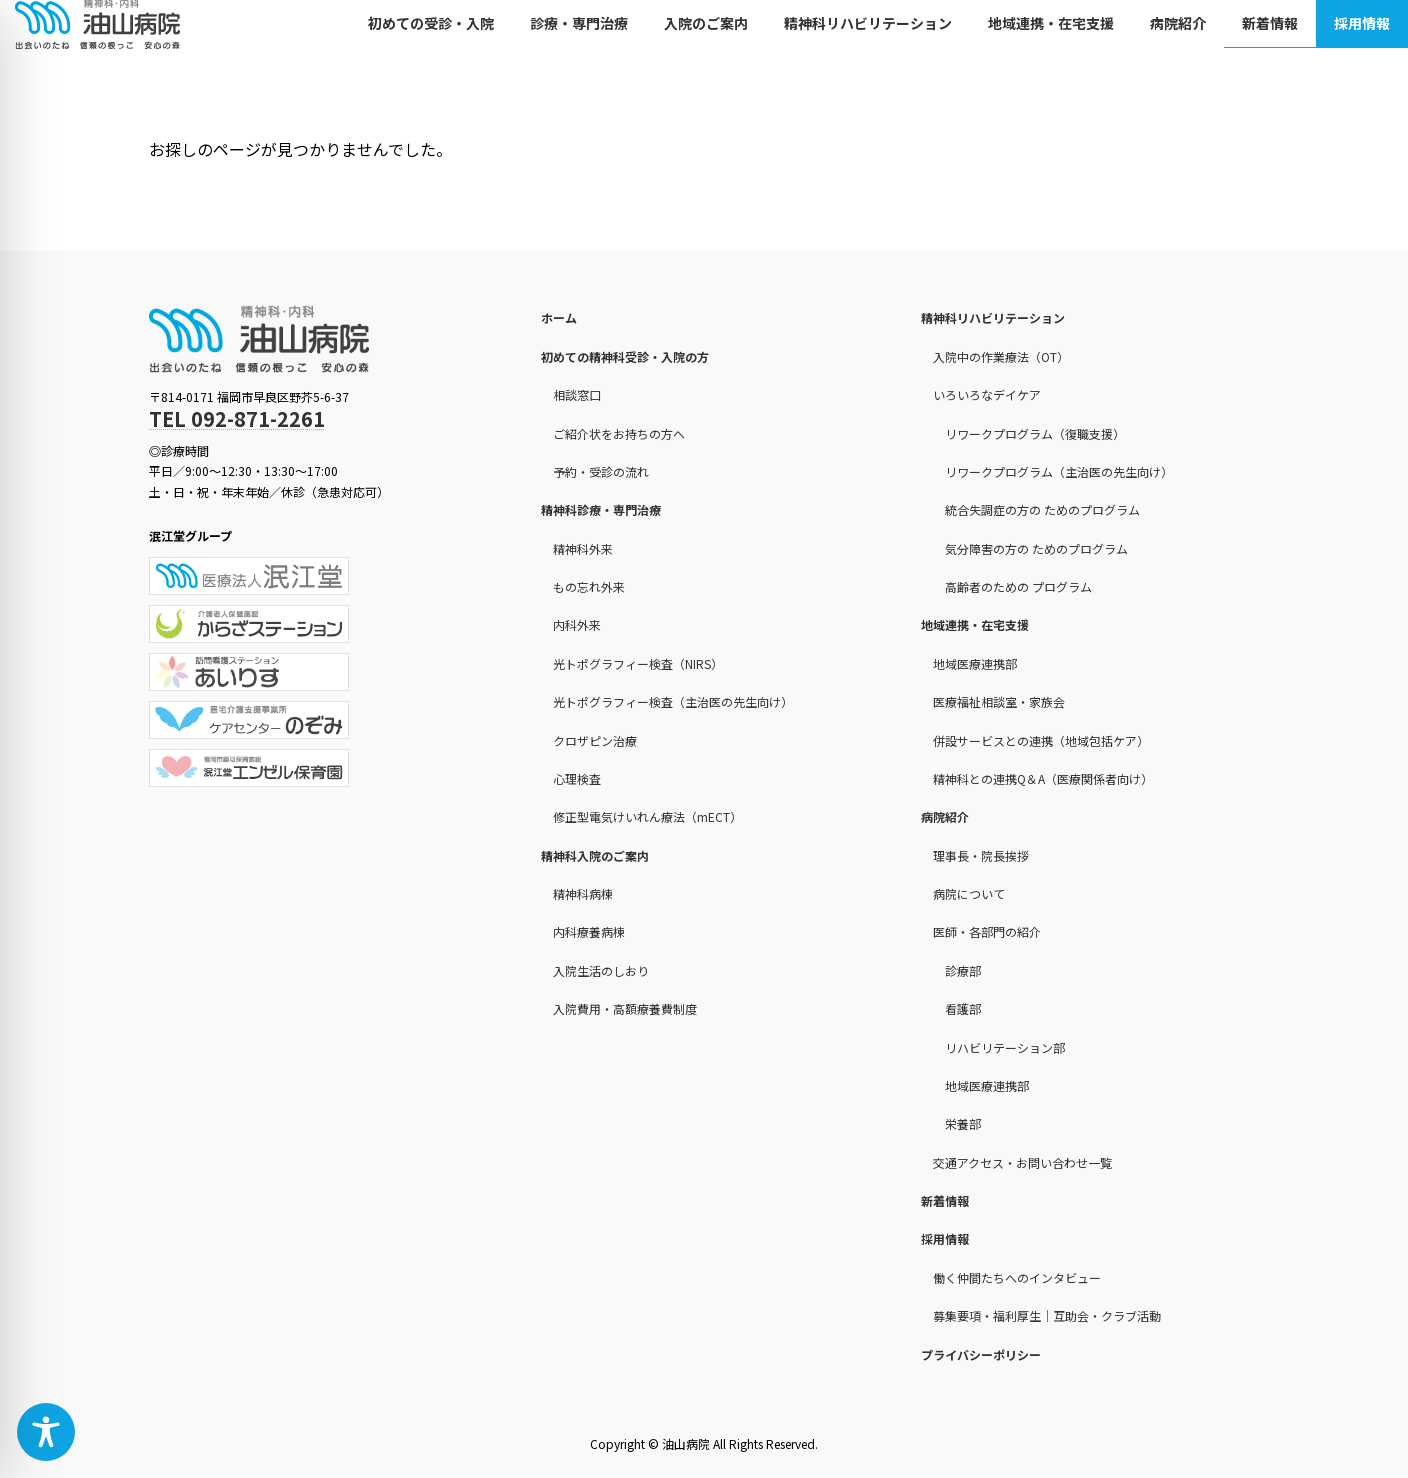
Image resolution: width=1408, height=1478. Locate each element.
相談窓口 (577, 394)
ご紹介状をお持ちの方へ (619, 433)
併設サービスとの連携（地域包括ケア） (1041, 740)
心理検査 (577, 778)
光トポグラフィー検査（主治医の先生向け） (673, 701)
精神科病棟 (583, 893)
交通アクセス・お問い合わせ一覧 (1022, 1162)
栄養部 (963, 1123)
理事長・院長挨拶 (981, 855)
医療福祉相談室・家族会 (999, 701)
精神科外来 (583, 548)
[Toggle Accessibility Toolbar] (46, 1432)
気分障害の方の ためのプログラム (1036, 548)
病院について (969, 893)
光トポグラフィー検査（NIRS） (638, 663)
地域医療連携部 (975, 663)
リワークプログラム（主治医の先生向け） (1059, 471)
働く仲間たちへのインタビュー (1017, 1277)
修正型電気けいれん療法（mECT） (647, 816)
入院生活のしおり (601, 970)
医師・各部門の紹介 (987, 932)
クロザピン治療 (595, 740)
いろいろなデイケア (987, 394)
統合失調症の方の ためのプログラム (1042, 509)
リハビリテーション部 (1005, 1047)
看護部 (963, 1008)
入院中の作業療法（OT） (1001, 356)
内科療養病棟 (589, 932)
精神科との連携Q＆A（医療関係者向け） (1043, 778)
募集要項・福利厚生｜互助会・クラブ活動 (1047, 1315)
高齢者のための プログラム (1018, 586)
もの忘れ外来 (589, 586)
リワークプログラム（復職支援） (1035, 433)
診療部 (963, 970)
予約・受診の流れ (601, 471)
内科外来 (577, 625)
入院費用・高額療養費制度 (625, 1008)
